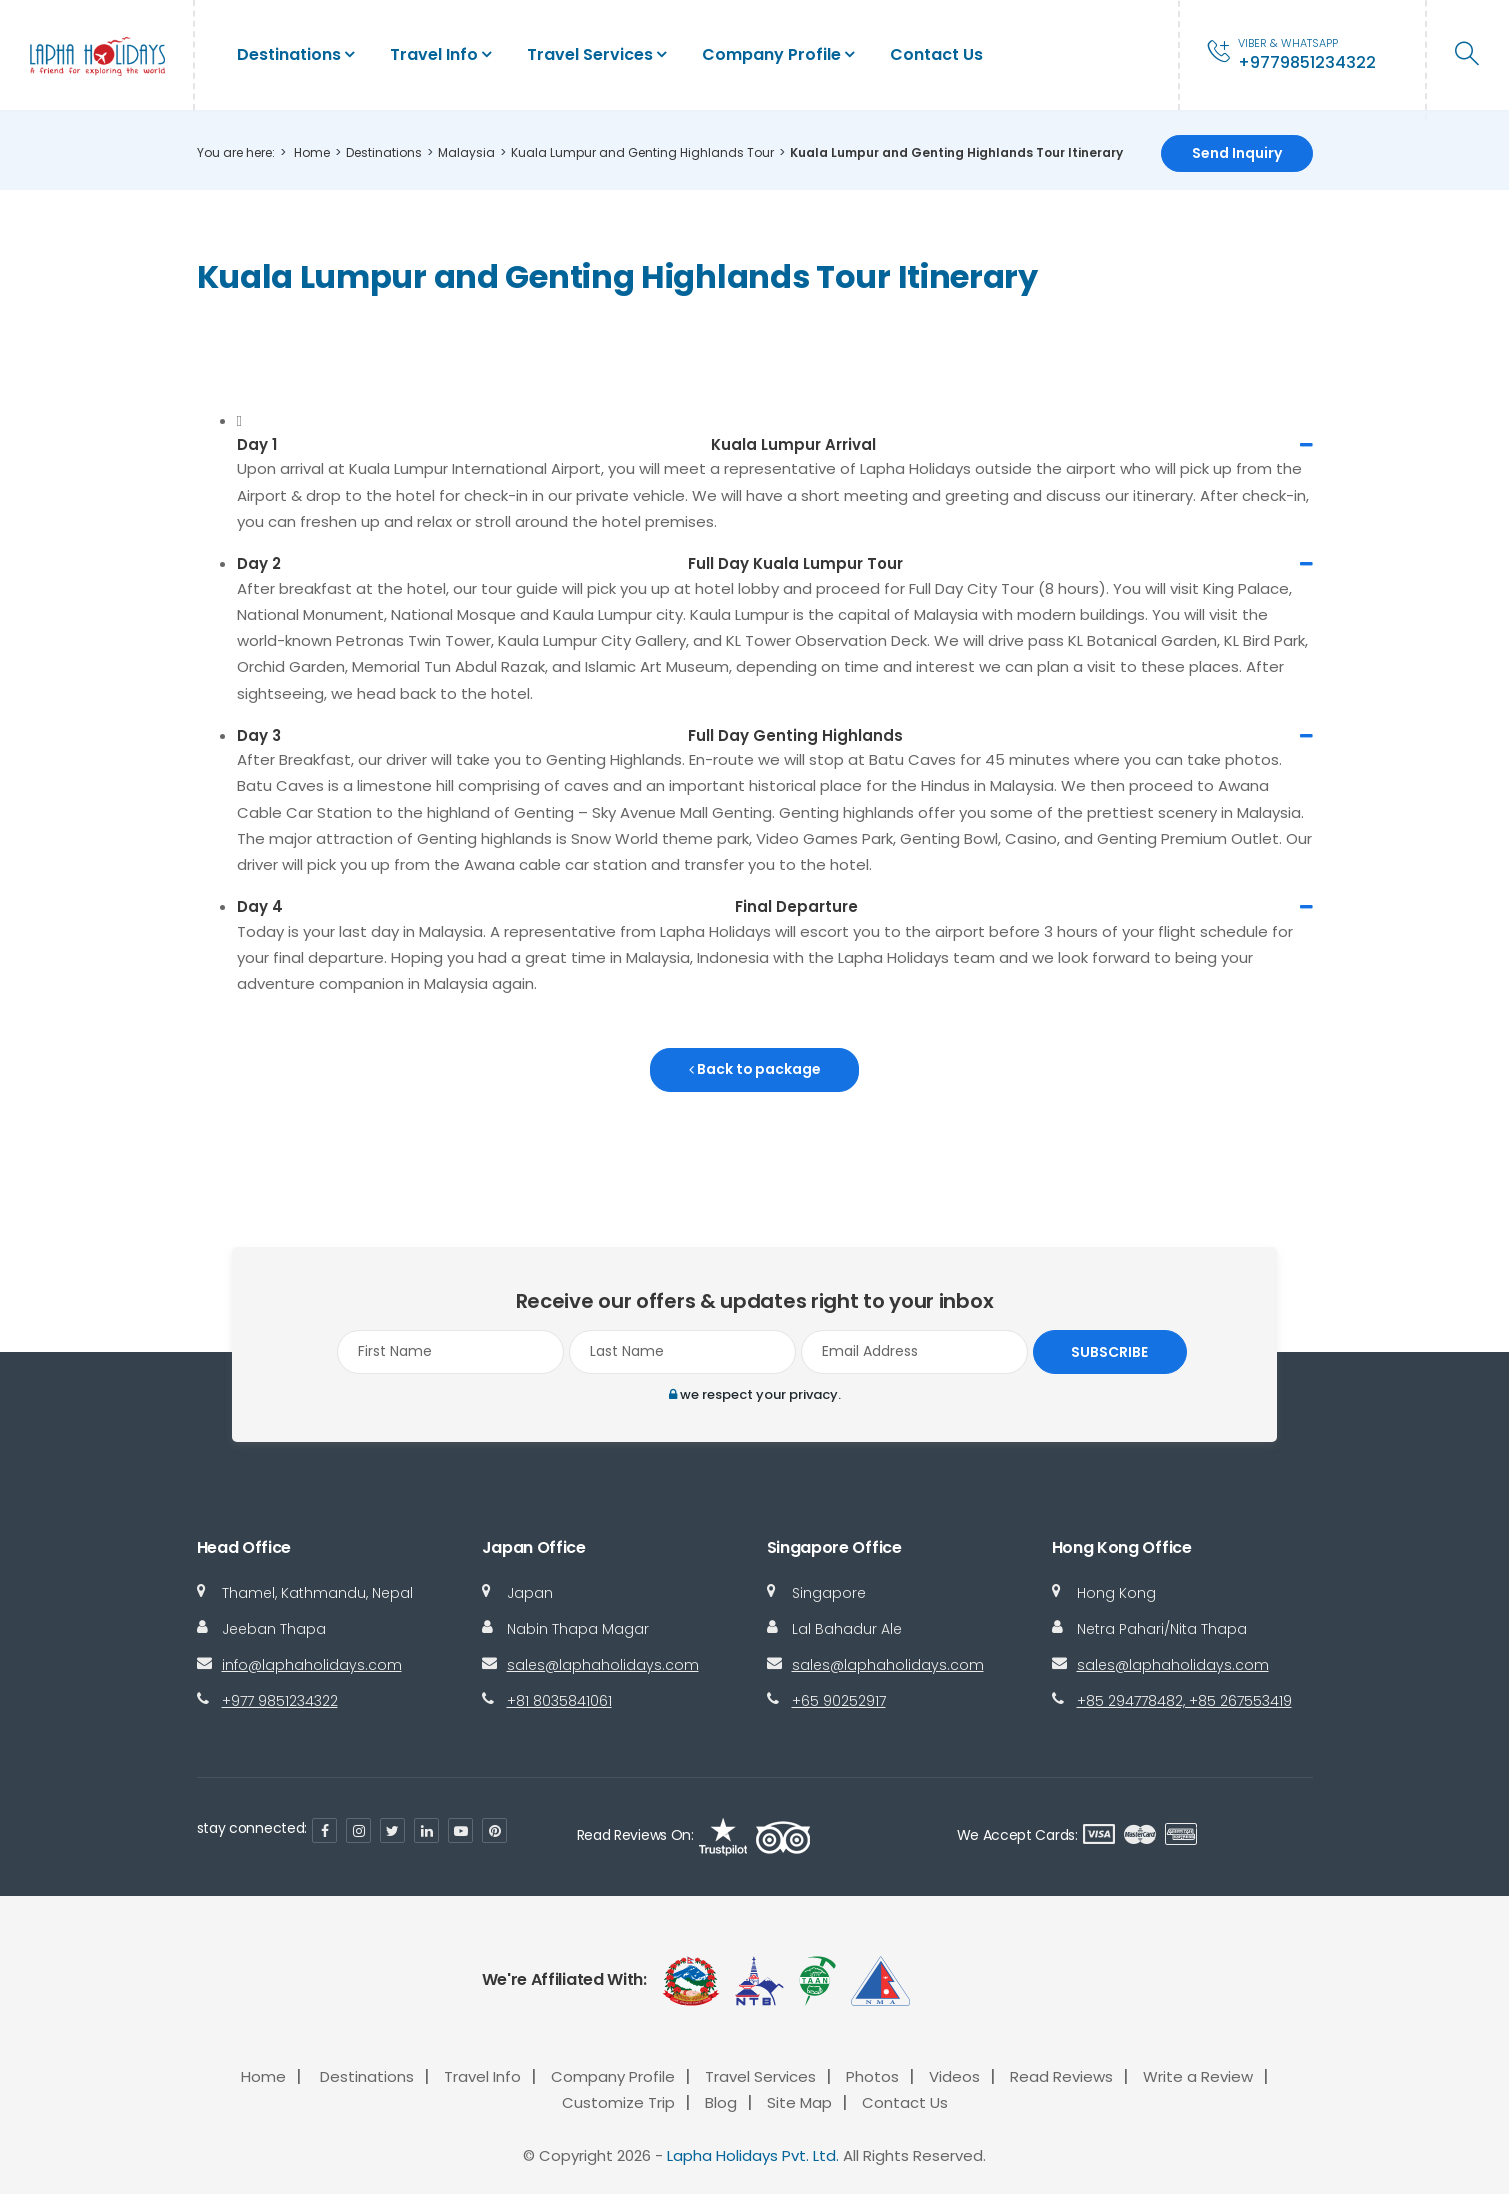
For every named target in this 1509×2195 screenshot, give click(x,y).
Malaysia (466, 152)
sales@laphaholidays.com (603, 1666)
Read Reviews (1061, 2077)
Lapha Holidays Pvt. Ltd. (753, 2155)
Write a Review (1198, 2077)
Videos (954, 2077)
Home (312, 152)
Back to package (754, 1070)
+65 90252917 (839, 1702)
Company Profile (771, 54)
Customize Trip (618, 2103)
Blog (721, 2103)
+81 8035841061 (559, 1702)
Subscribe (1107, 1352)
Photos (872, 2077)
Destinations (289, 54)
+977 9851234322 (280, 1702)
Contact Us (936, 54)
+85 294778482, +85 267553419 (1184, 1702)
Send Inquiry (1237, 153)
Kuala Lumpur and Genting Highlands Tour (642, 152)
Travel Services (590, 54)
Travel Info (434, 54)
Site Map (799, 2103)
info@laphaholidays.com (312, 1666)
